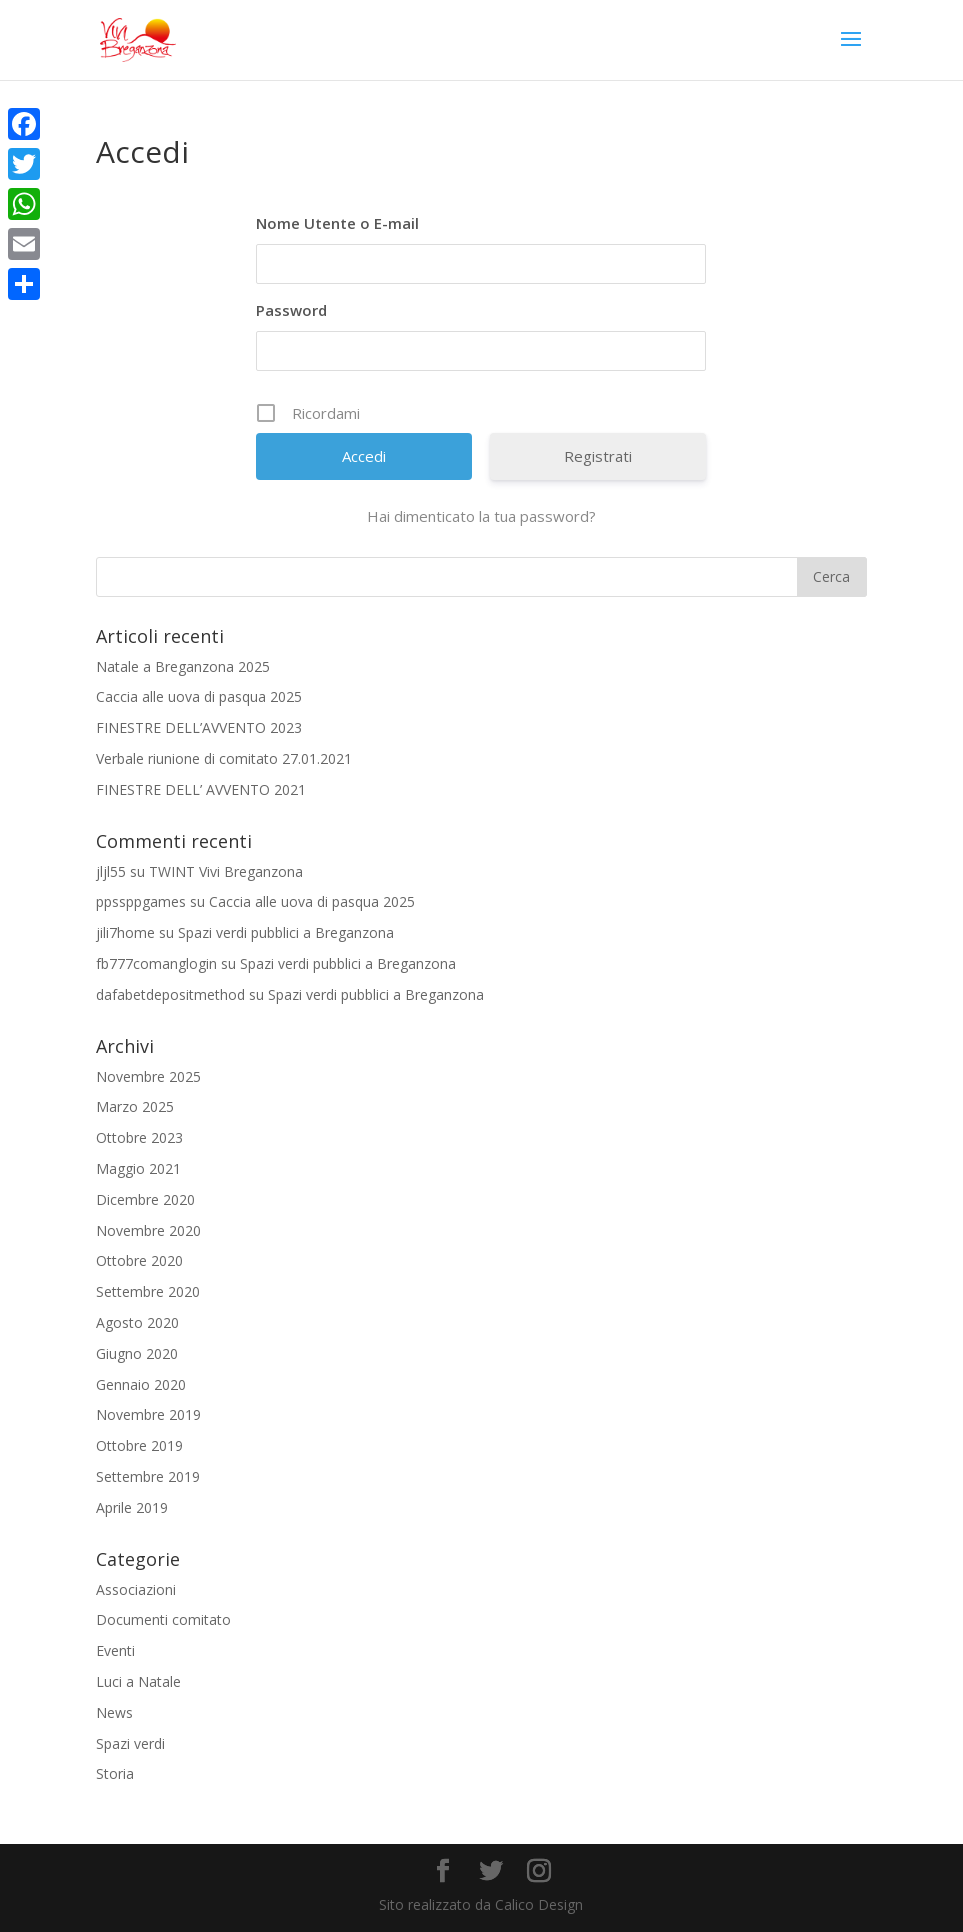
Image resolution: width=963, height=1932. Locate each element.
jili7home (125, 932)
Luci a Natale (138, 1681)
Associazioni (136, 1589)
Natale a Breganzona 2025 (183, 666)
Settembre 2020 (148, 1291)
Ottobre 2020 (139, 1260)
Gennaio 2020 (141, 1384)
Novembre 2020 (148, 1230)
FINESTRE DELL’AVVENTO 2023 (199, 727)
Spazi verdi (130, 1743)
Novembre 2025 (148, 1076)
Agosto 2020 (137, 1322)
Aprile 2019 (132, 1507)
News (114, 1712)
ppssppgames (141, 901)
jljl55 (111, 871)
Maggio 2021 (138, 1168)
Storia (115, 1773)
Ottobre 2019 (139, 1445)
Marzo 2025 (135, 1106)
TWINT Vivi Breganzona (226, 871)
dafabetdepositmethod (170, 994)
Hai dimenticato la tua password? (481, 516)
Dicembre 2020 (145, 1199)
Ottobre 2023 (139, 1137)
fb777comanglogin (156, 963)
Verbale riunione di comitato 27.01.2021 (224, 758)
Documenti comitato (163, 1619)
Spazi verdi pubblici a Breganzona (286, 932)
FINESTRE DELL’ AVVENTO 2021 (201, 789)
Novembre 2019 (148, 1414)
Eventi (115, 1650)
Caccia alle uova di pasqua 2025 (199, 696)
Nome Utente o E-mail (337, 223)
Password (291, 310)
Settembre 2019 (148, 1476)
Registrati (598, 456)
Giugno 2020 (137, 1353)
